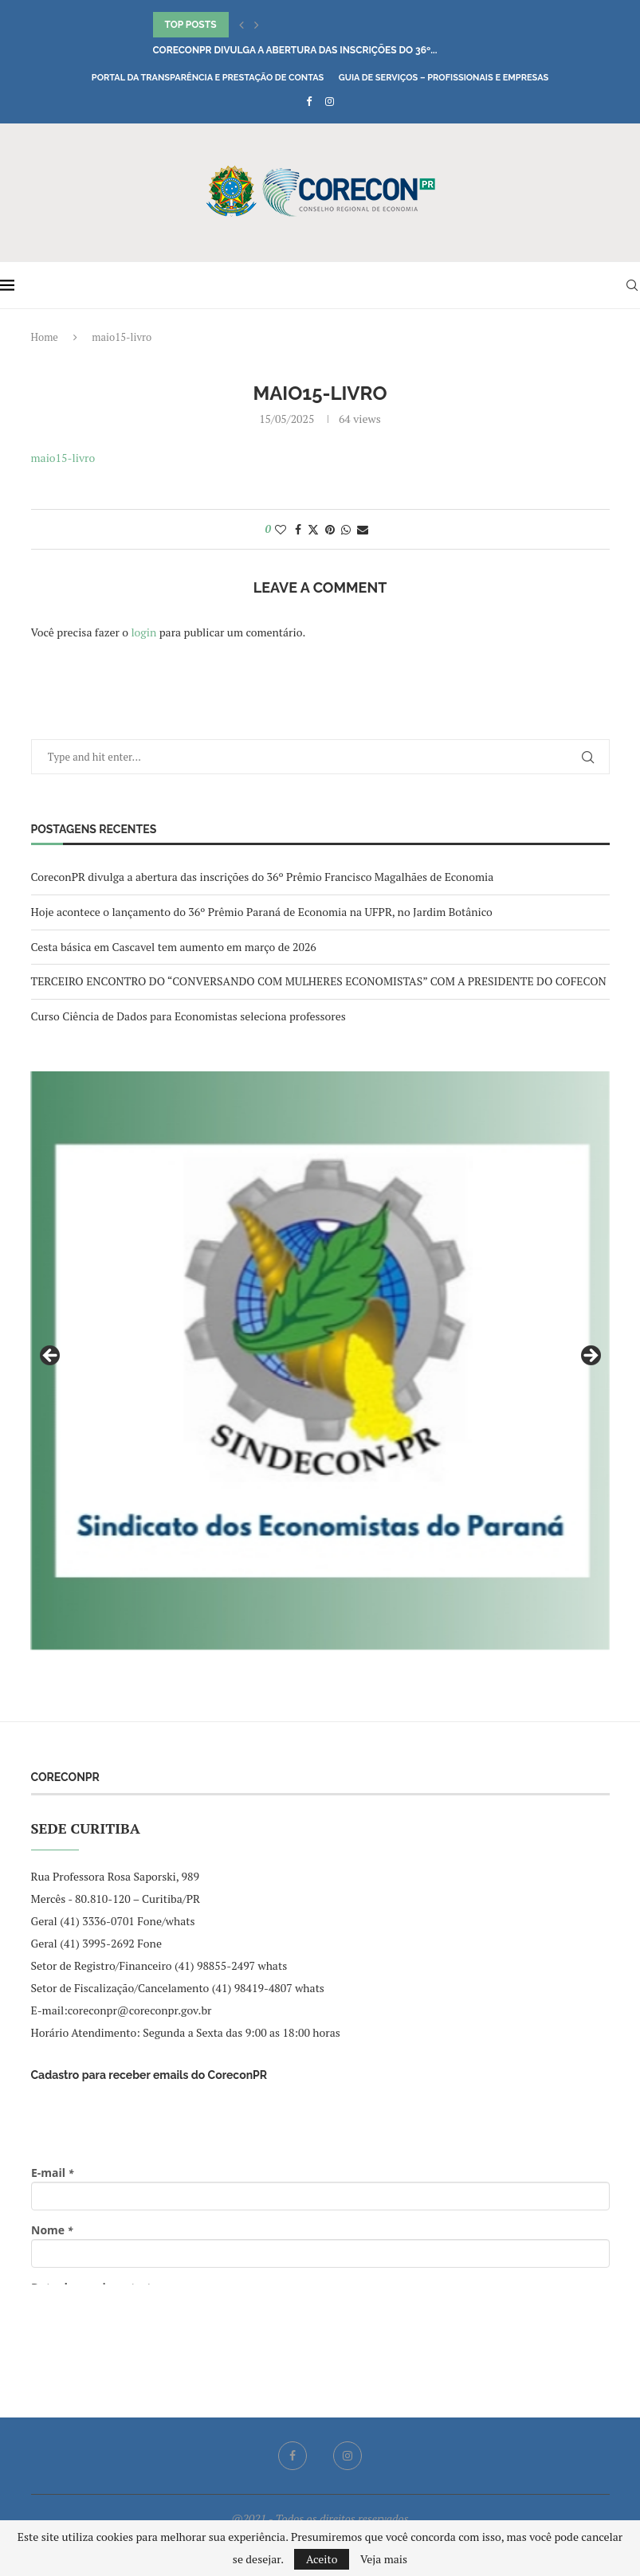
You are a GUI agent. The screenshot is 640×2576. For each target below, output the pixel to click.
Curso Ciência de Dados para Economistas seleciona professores (188, 1016)
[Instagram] (329, 101)
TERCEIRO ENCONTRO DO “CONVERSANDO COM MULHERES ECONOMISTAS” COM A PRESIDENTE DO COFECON (319, 981)
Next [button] (590, 1356)
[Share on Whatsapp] (346, 529)
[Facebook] (309, 101)
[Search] (632, 285)
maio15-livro (63, 457)
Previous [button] (51, 1356)
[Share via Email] (362, 529)
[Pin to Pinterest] (330, 529)
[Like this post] (280, 529)
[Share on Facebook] (298, 529)
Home (44, 337)
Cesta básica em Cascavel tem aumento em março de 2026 (173, 946)
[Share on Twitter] (313, 529)
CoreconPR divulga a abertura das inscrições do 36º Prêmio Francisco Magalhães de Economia (262, 876)
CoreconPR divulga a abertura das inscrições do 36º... (295, 50)
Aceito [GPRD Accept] (322, 2558)
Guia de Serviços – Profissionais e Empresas (444, 77)
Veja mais (383, 2559)
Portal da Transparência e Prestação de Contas (208, 77)
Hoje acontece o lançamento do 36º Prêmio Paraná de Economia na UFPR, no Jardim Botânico (262, 911)
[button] (241, 24)
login (143, 632)
